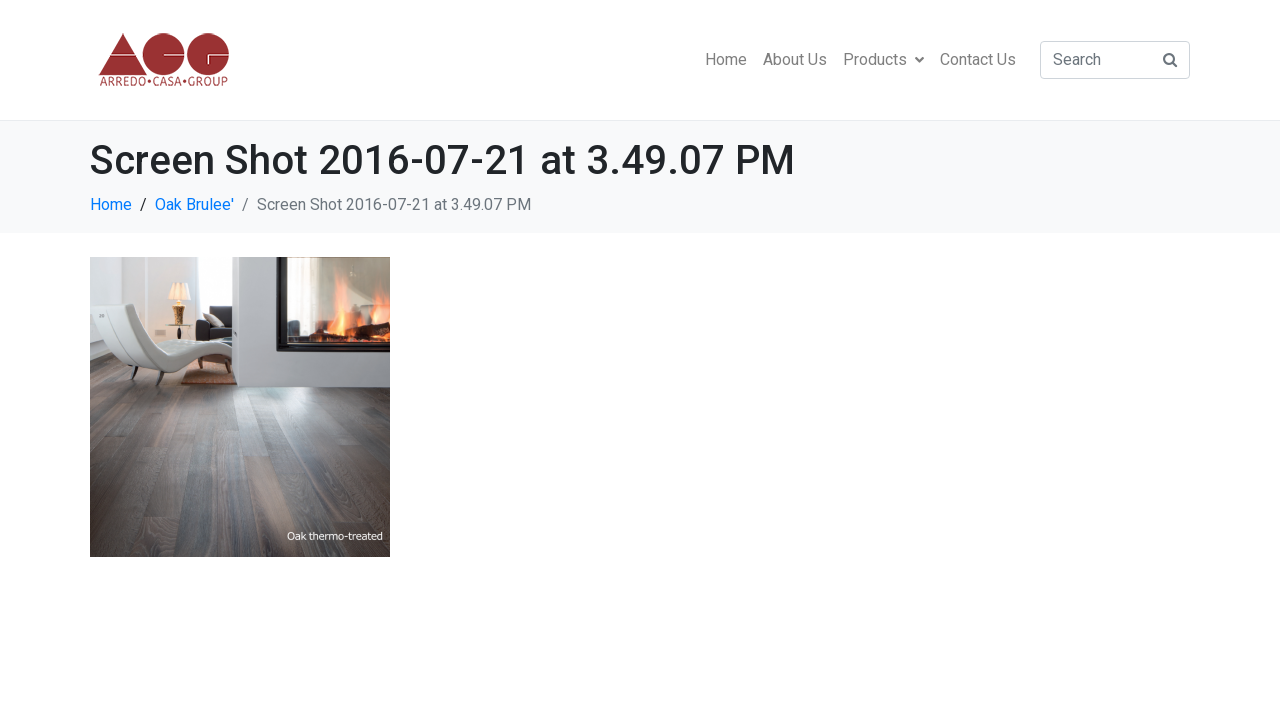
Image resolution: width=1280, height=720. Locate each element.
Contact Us (978, 59)
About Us (795, 59)
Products (883, 59)
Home (726, 59)
